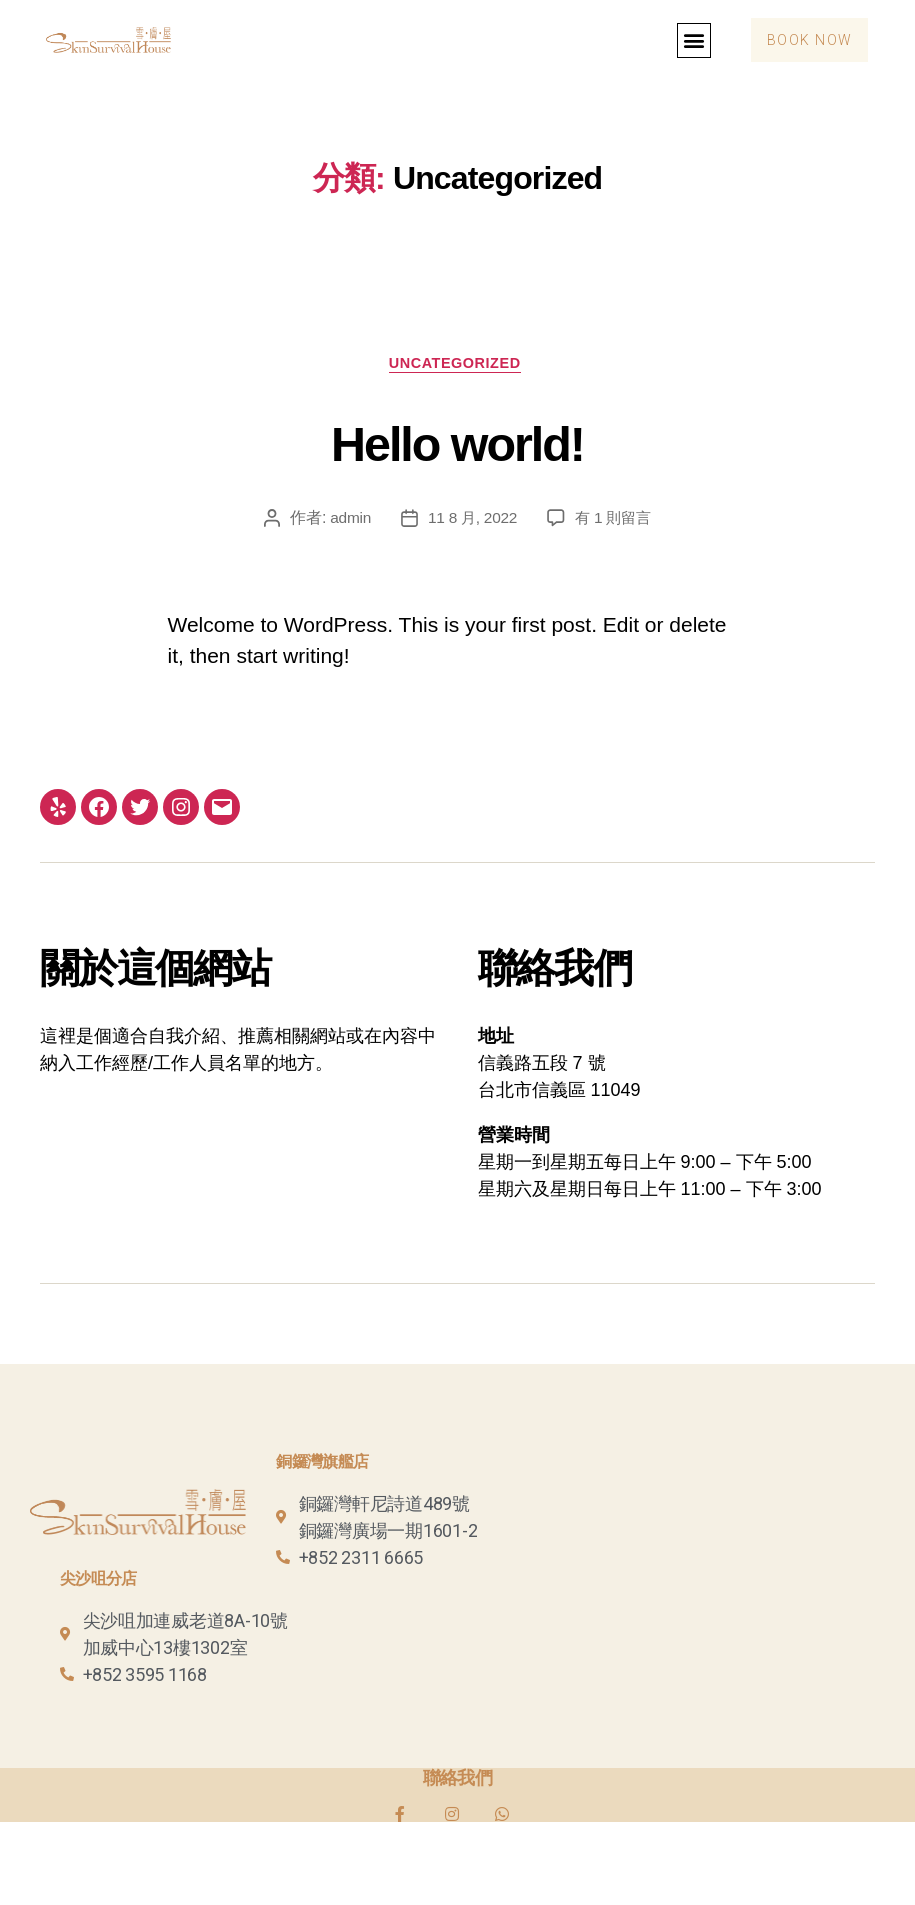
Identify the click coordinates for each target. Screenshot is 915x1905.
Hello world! (457, 442)
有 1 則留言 (615, 520)
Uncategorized (457, 364)
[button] (684, 40)
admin (346, 520)
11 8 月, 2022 (471, 520)
